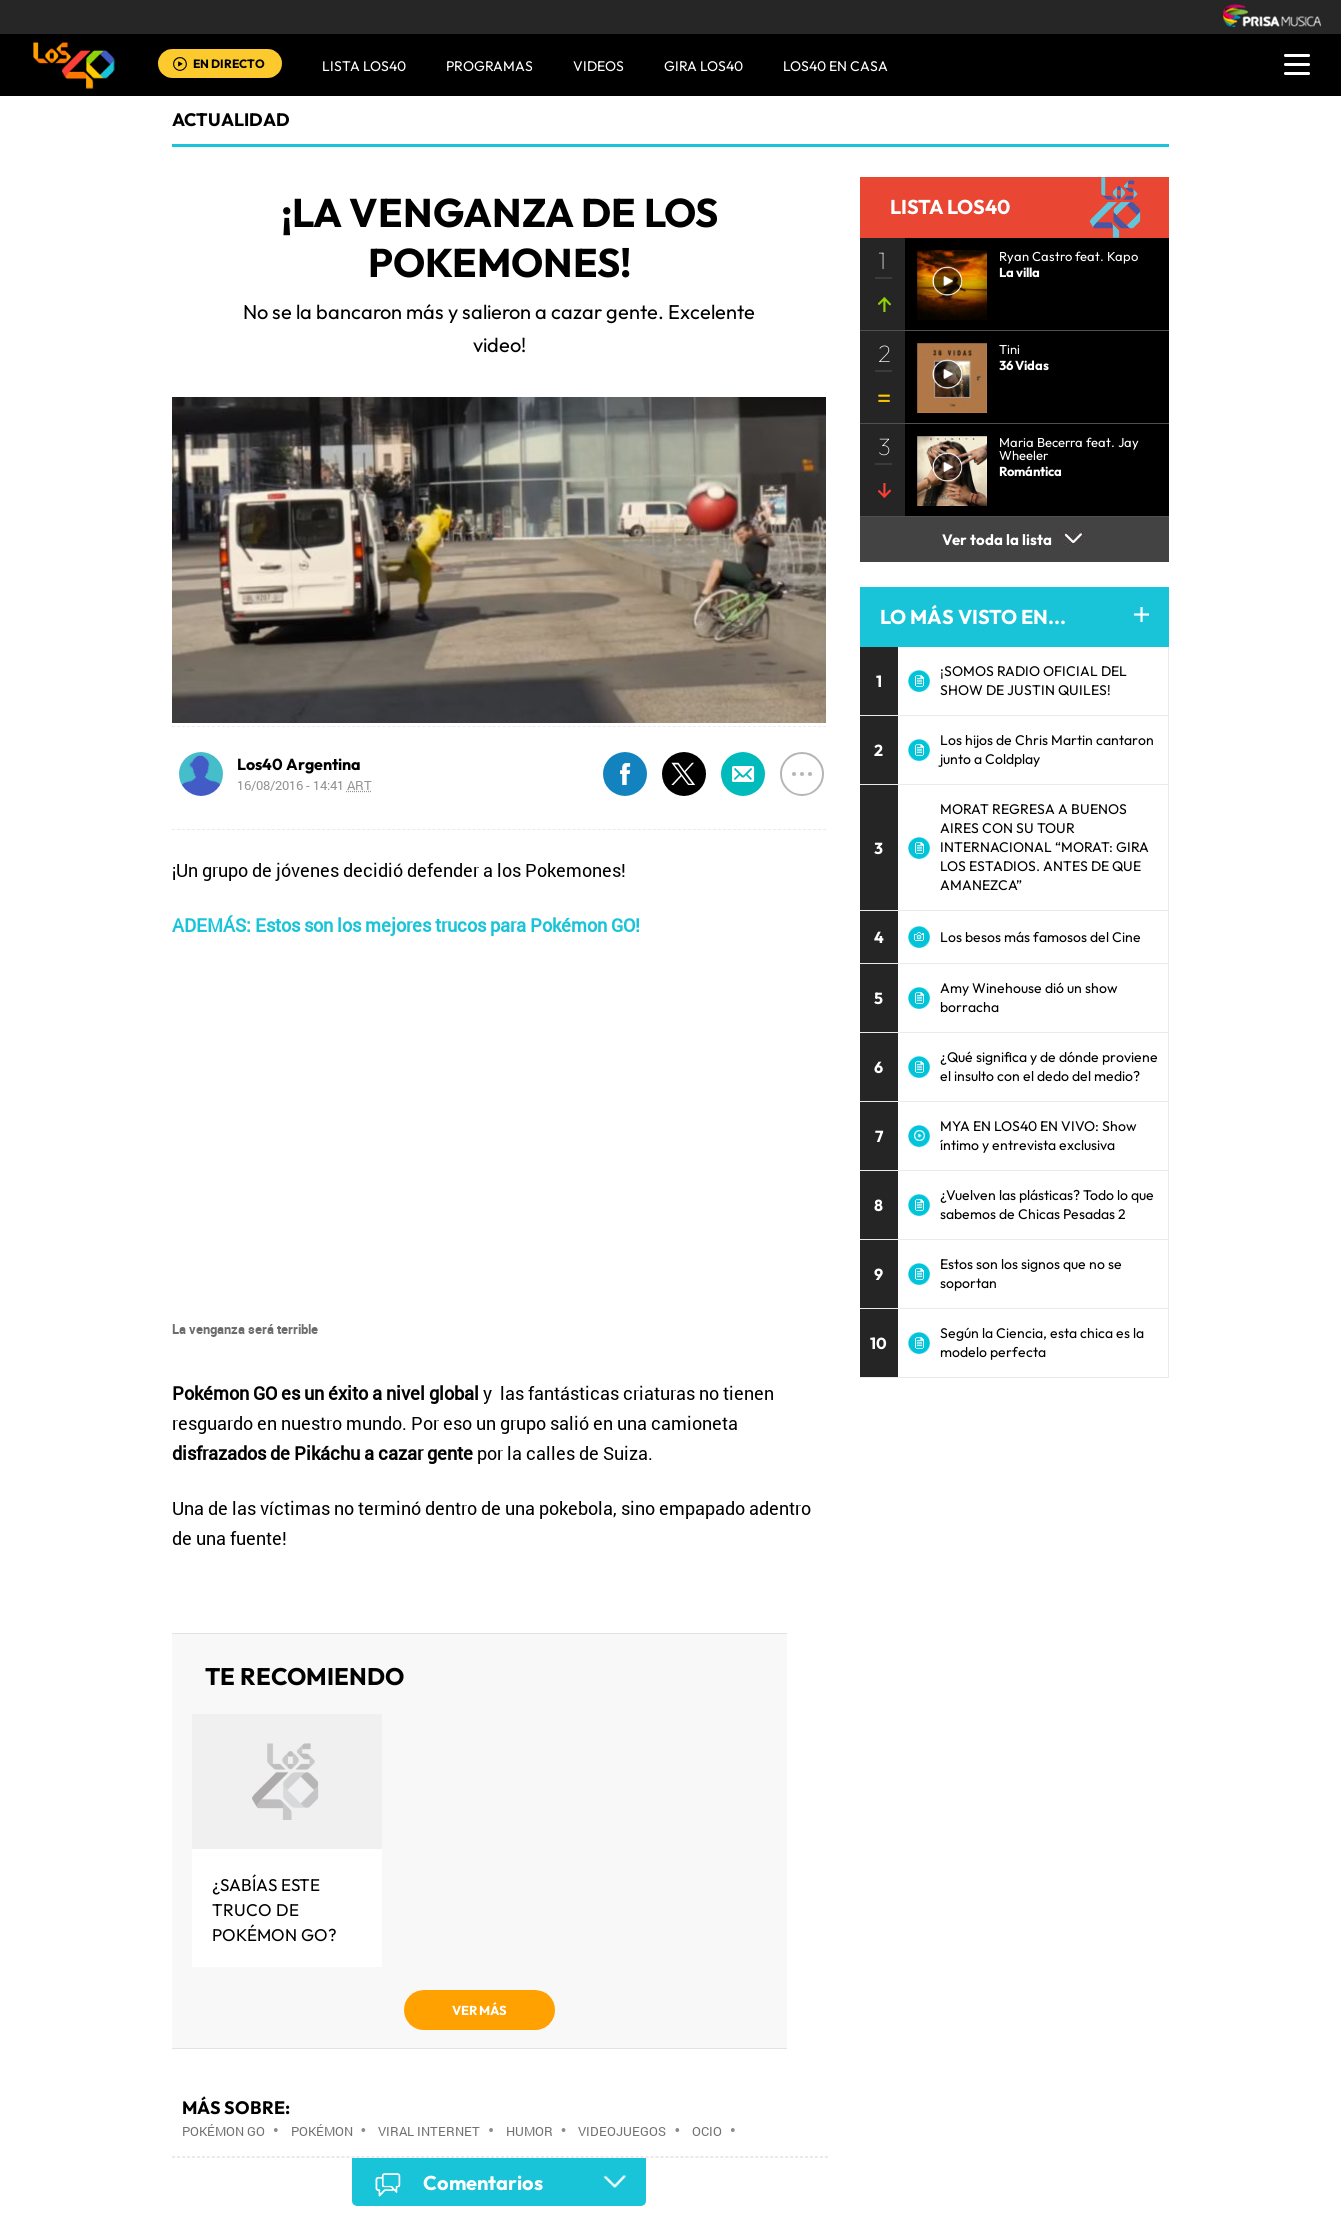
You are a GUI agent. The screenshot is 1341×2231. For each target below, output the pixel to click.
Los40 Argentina (299, 764)
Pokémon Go (223, 2131)
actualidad (231, 119)
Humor (529, 2131)
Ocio (707, 2131)
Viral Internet (429, 2131)
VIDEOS (598, 66)
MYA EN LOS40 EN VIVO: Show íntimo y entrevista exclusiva (1038, 1135)
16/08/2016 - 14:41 (304, 785)
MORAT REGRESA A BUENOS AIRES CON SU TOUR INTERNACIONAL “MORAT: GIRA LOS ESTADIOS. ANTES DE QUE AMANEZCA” (1044, 847)
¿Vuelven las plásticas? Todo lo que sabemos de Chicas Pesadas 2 (1047, 1204)
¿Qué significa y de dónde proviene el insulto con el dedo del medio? (1049, 1066)
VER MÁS (479, 2010)
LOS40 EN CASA (835, 66)
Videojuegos (622, 2131)
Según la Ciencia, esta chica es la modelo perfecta (1042, 1342)
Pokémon (322, 2131)
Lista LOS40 (364, 66)
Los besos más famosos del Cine (1040, 937)
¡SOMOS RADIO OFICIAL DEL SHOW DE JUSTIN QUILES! (1033, 680)
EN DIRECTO (229, 63)
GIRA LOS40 (703, 66)
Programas (489, 66)
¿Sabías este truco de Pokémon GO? (274, 1909)
